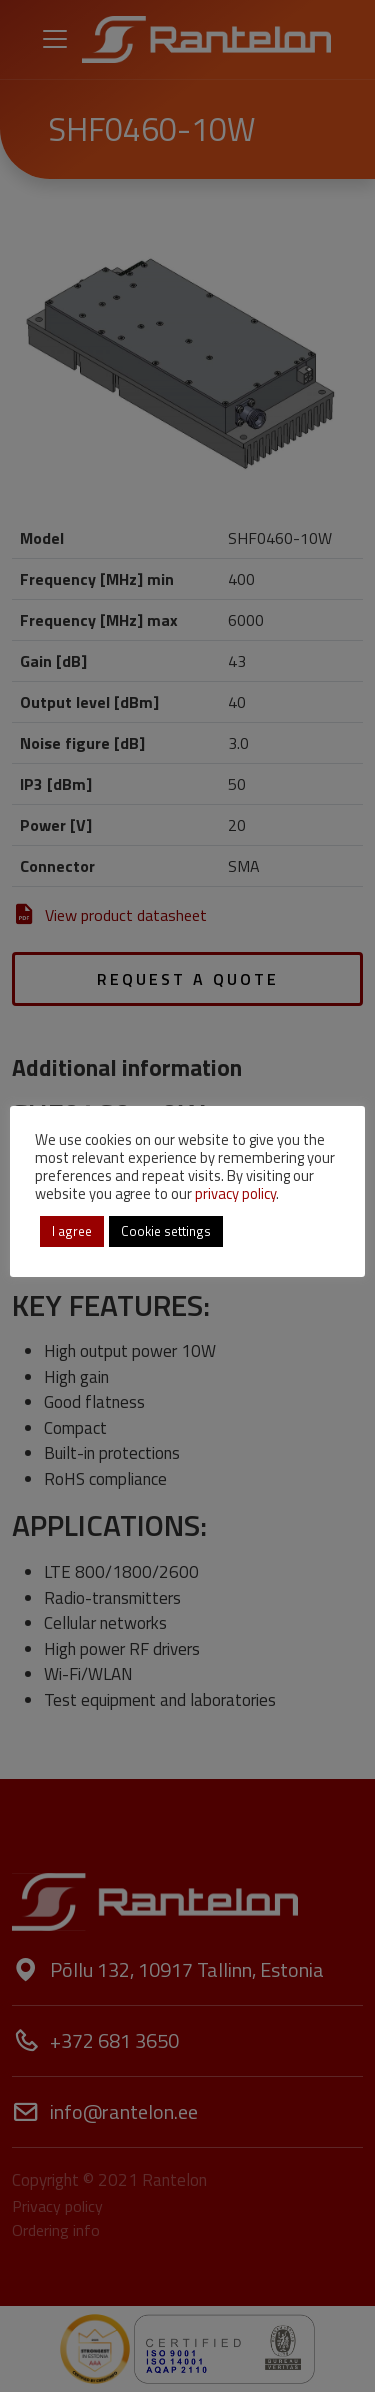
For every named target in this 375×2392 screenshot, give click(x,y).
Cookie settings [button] (166, 1231)
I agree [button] (72, 1231)
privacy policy (235, 1193)
